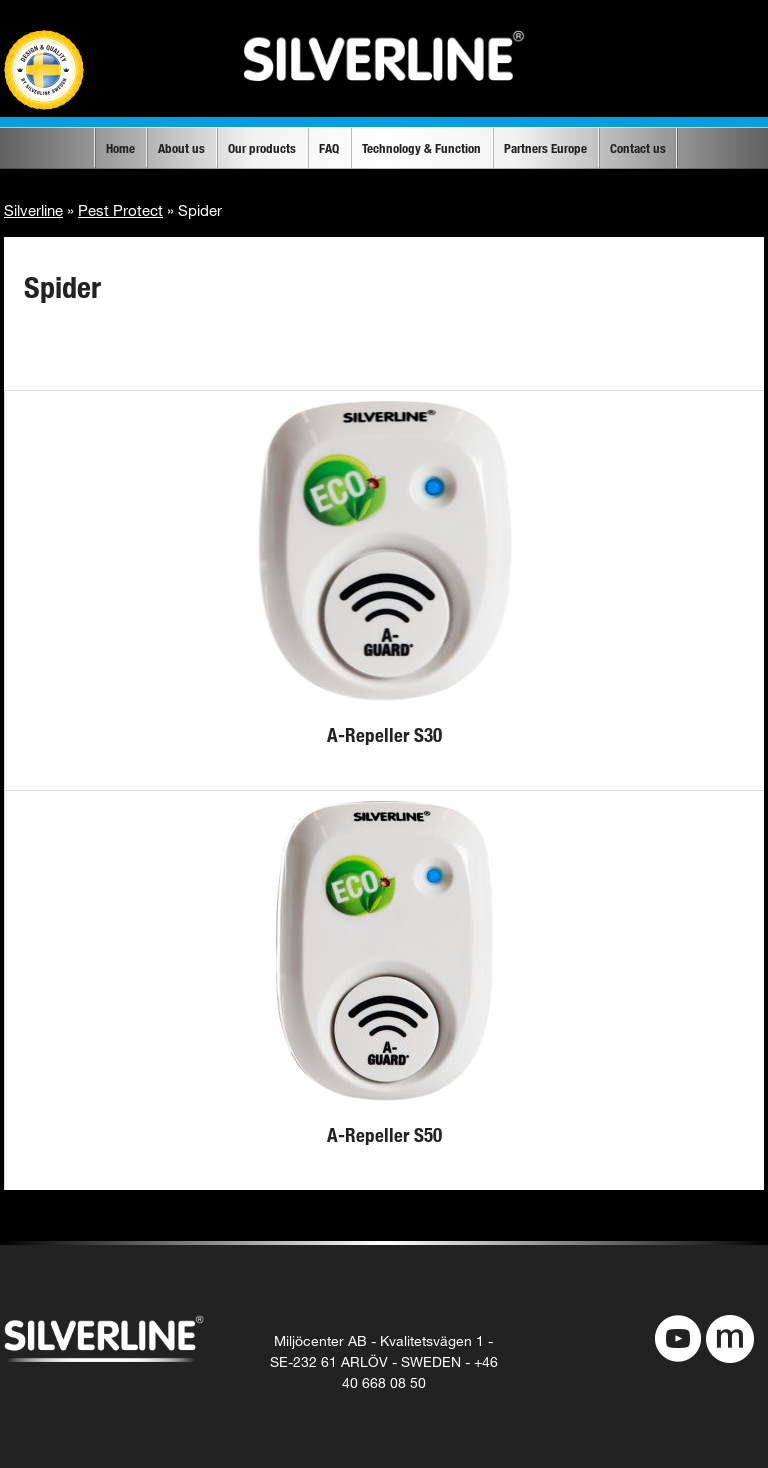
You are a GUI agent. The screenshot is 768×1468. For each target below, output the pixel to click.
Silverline (33, 210)
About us (181, 148)
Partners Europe (545, 148)
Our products (262, 148)
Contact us (638, 148)
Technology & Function (421, 148)
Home (120, 148)
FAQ (329, 148)
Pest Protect (120, 210)
